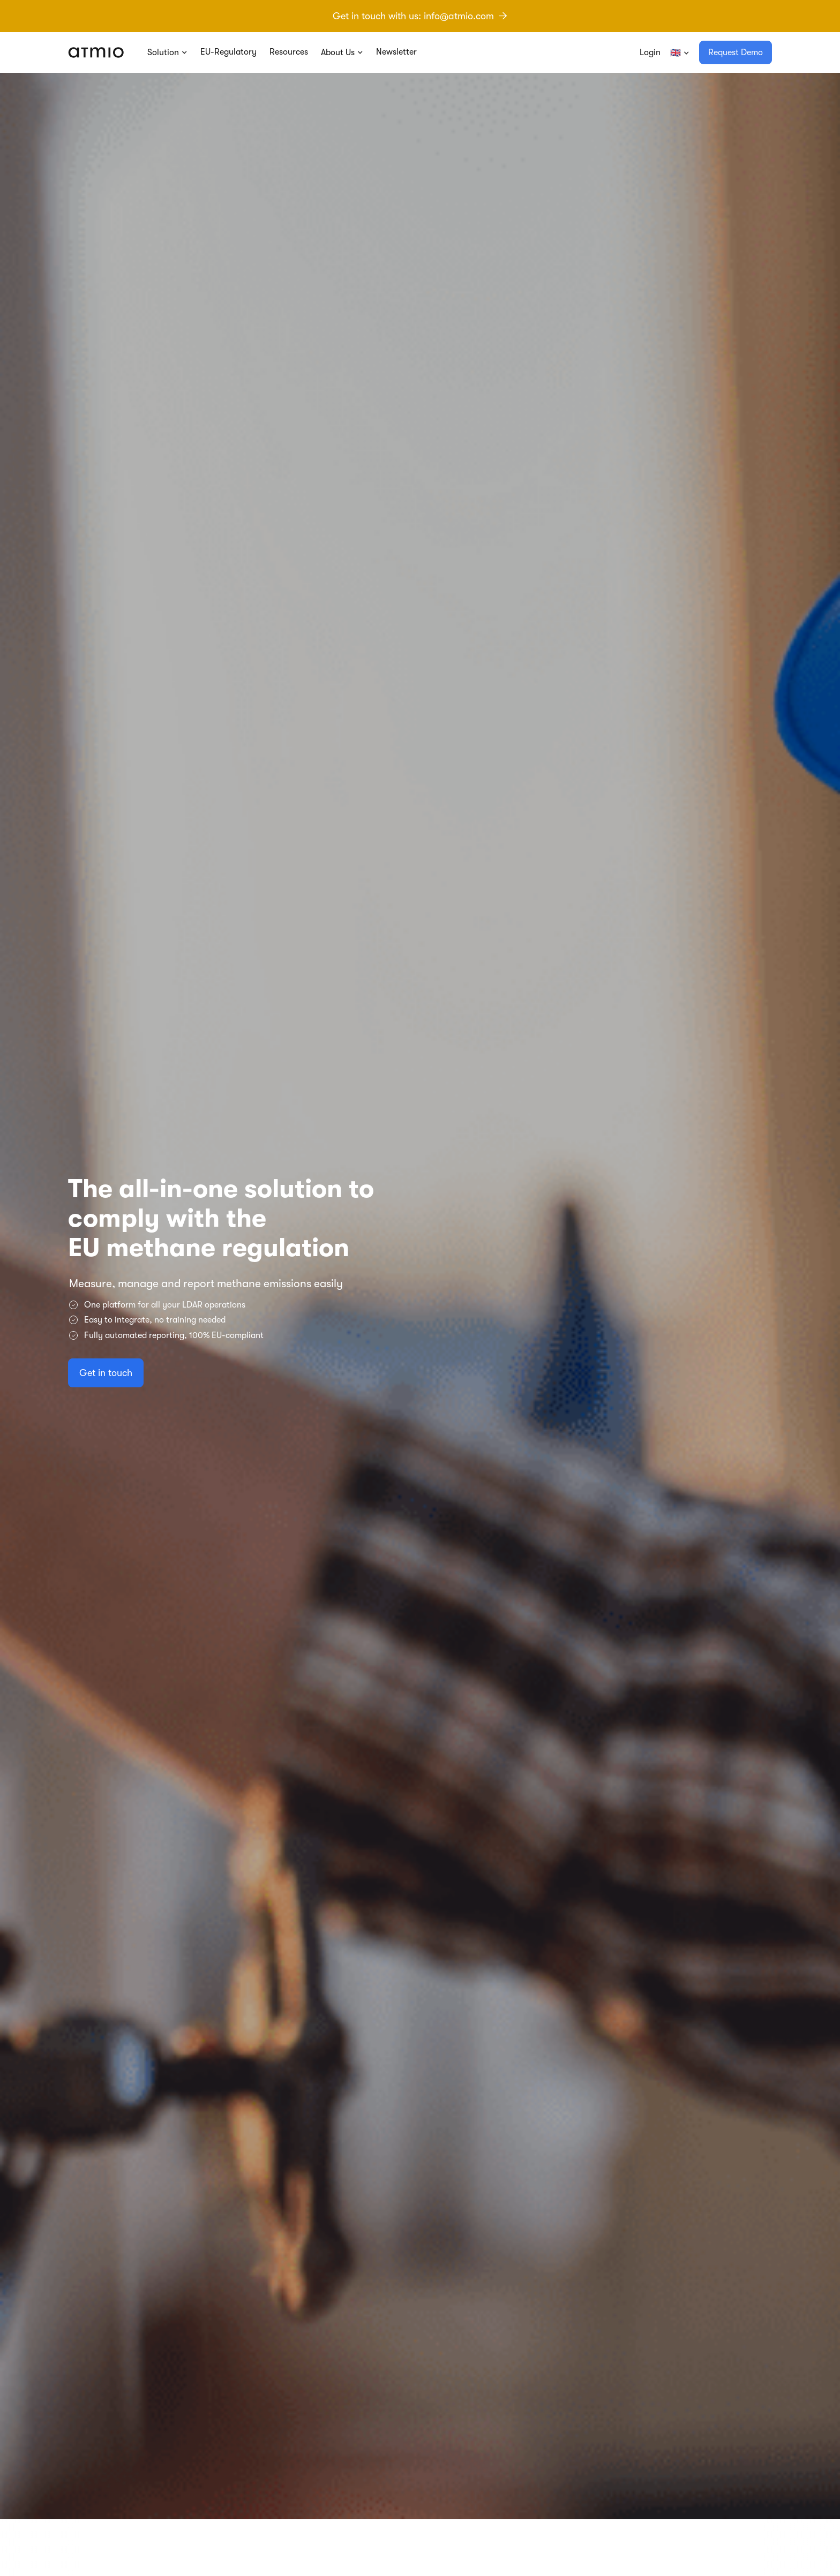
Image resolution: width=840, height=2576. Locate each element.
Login (650, 52)
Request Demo (735, 52)
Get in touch (105, 1428)
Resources (288, 52)
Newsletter (396, 52)
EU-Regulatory (228, 52)
